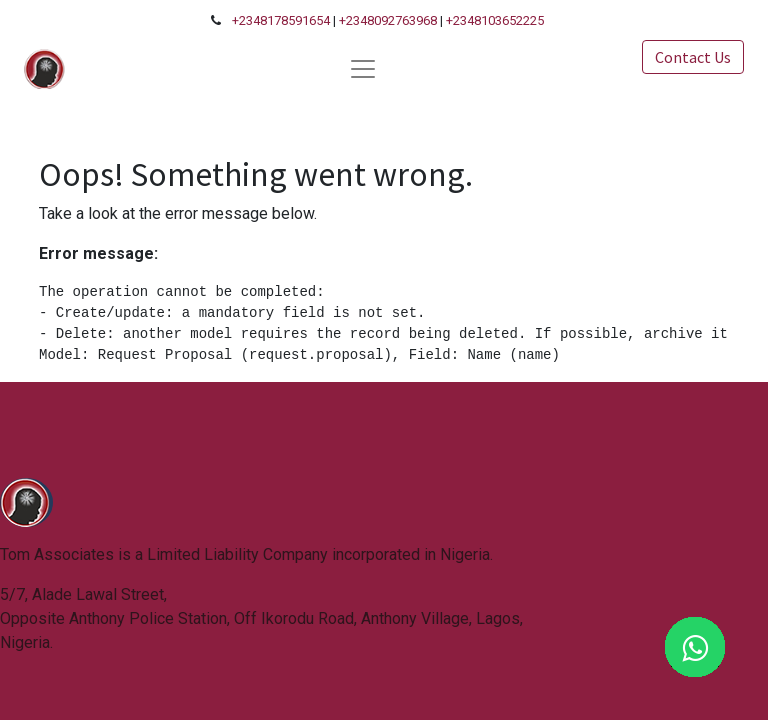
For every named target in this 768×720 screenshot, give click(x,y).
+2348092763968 (388, 20)
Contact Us (693, 57)
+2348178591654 (281, 20)
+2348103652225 (495, 20)
